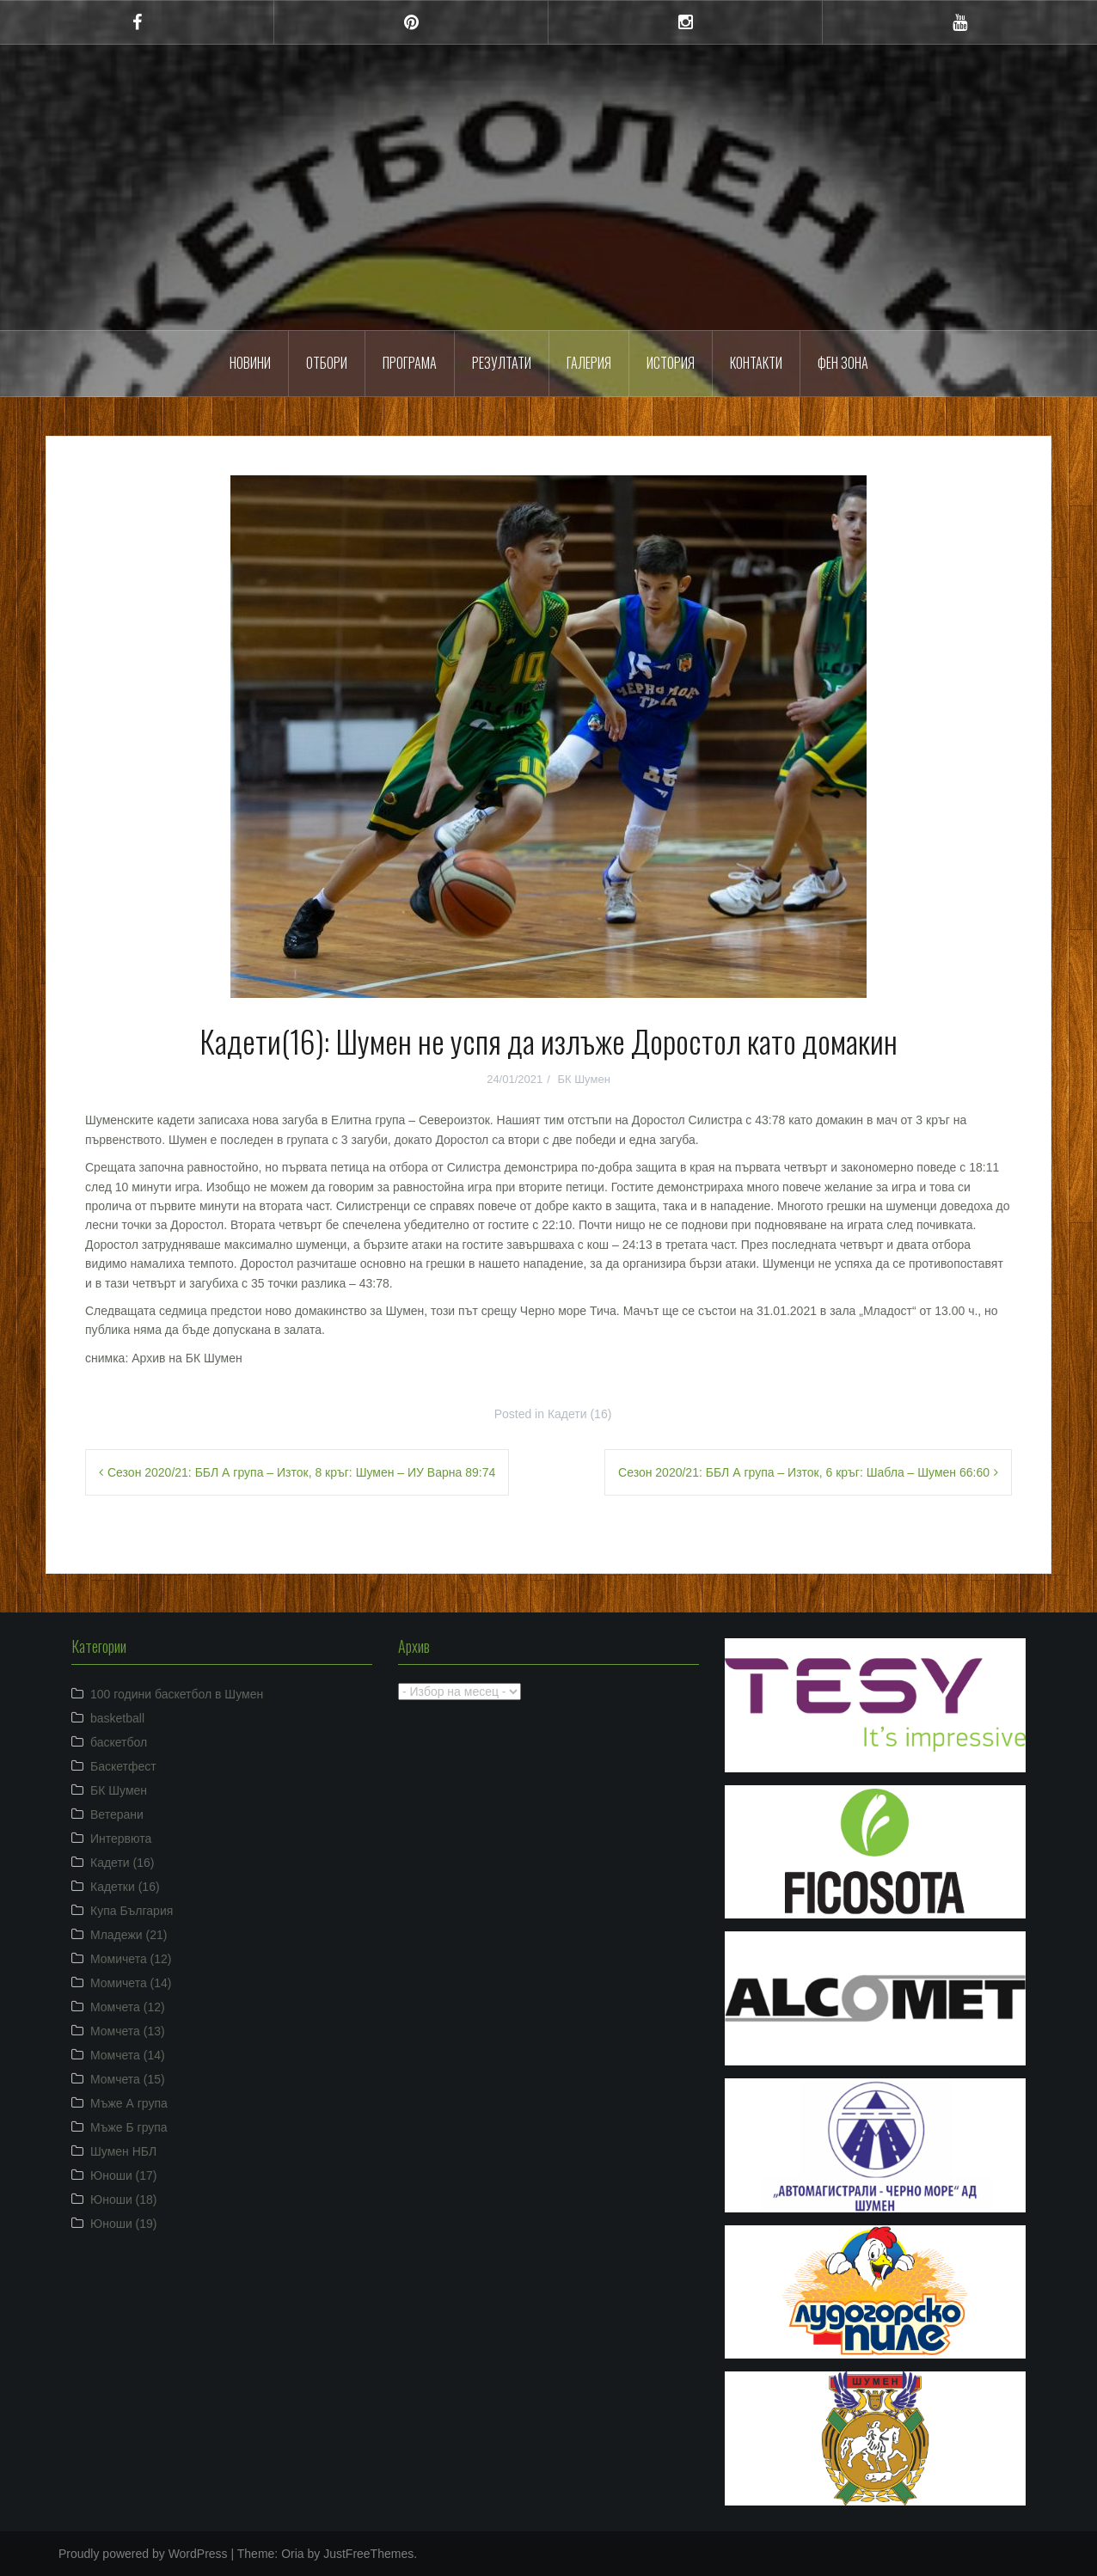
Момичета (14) (131, 1983)
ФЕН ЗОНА (843, 362)
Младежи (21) (128, 1935)
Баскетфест (123, 1766)
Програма (410, 362)
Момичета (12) (131, 1959)
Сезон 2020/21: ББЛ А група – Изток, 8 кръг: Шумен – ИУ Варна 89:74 (301, 1472)
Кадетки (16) (125, 1887)
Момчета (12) (127, 2007)
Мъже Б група (129, 2127)
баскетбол (118, 1742)
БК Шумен (583, 1079)
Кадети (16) (579, 1414)
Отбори (326, 362)
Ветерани (117, 1814)
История (671, 362)
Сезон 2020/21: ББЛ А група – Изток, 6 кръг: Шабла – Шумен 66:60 (804, 1472)
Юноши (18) (123, 2199)
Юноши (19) (123, 2223)
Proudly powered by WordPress (143, 2554)
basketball (117, 1718)
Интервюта (120, 1838)
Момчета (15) (127, 2079)
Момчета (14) (127, 2055)
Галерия (589, 362)
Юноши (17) (123, 2175)
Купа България (131, 1911)
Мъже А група (129, 2103)
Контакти (756, 362)
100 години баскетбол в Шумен (176, 1694)
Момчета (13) (127, 2031)
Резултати (501, 362)
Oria (292, 2554)
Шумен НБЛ (123, 2151)
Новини (250, 362)
